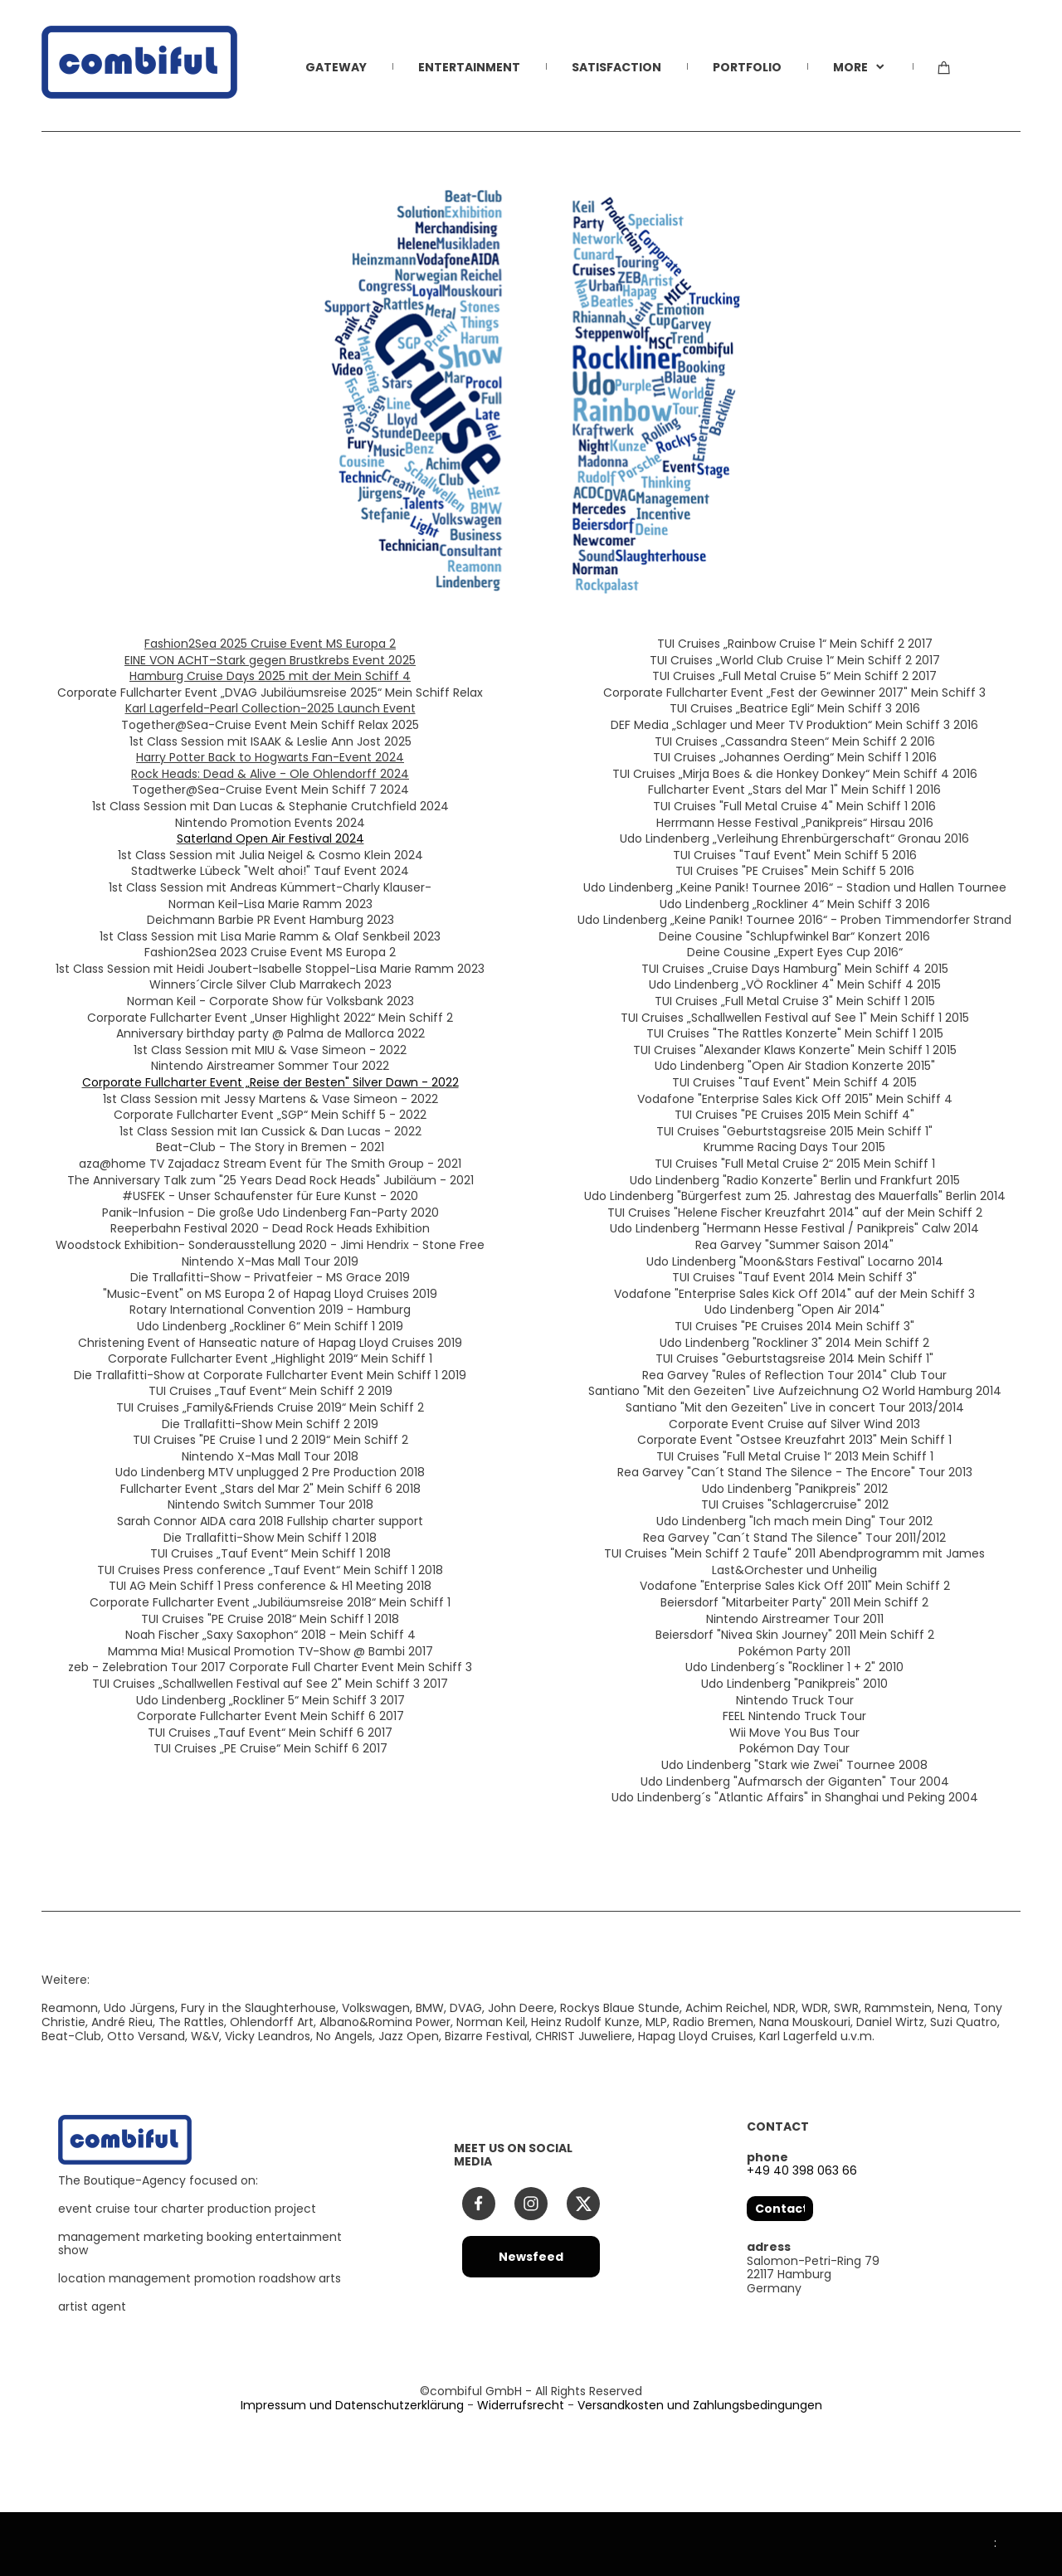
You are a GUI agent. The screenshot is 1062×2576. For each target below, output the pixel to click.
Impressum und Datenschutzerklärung (352, 2405)
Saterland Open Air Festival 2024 (270, 838)
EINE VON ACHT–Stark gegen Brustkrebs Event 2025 (270, 660)
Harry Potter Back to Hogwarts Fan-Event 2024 (270, 757)
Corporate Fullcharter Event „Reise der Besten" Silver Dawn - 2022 (270, 1082)
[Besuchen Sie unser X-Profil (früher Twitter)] (583, 2203)
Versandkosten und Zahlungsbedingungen (699, 2405)
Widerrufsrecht (520, 2405)
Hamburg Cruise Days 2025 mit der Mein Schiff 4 (270, 676)
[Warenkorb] (944, 77)
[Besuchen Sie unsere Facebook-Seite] (478, 2203)
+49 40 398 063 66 (802, 2170)
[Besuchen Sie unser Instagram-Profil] (531, 2203)
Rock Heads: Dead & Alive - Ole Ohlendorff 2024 (270, 774)
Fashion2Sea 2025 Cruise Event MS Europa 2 (270, 643)
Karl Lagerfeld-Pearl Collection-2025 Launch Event (270, 708)
